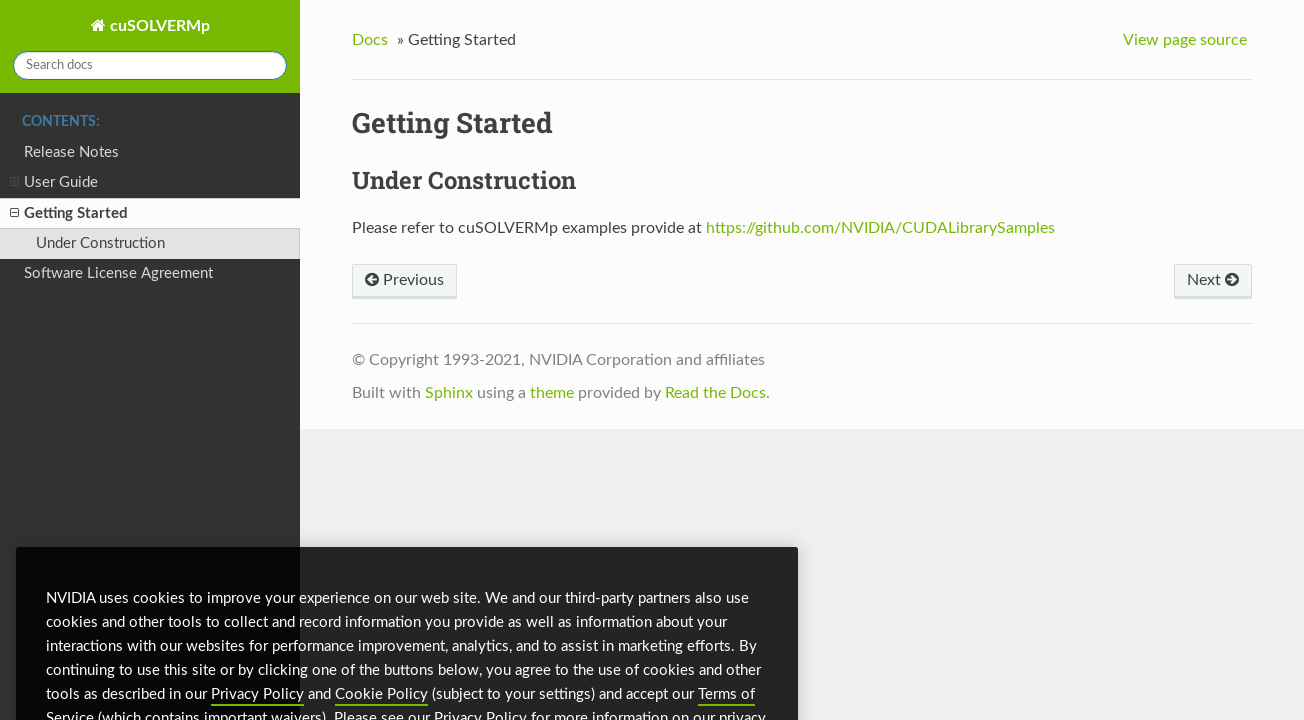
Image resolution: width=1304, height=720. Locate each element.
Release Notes (71, 152)
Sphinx (449, 393)
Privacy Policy (257, 710)
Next (1213, 280)
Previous (404, 280)
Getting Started (69, 214)
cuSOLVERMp (158, 26)
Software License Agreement (118, 273)
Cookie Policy (381, 710)
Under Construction (100, 243)
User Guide (54, 183)
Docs (370, 40)
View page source (1185, 40)
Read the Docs (715, 393)
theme (552, 393)
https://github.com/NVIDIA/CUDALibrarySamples (880, 228)
